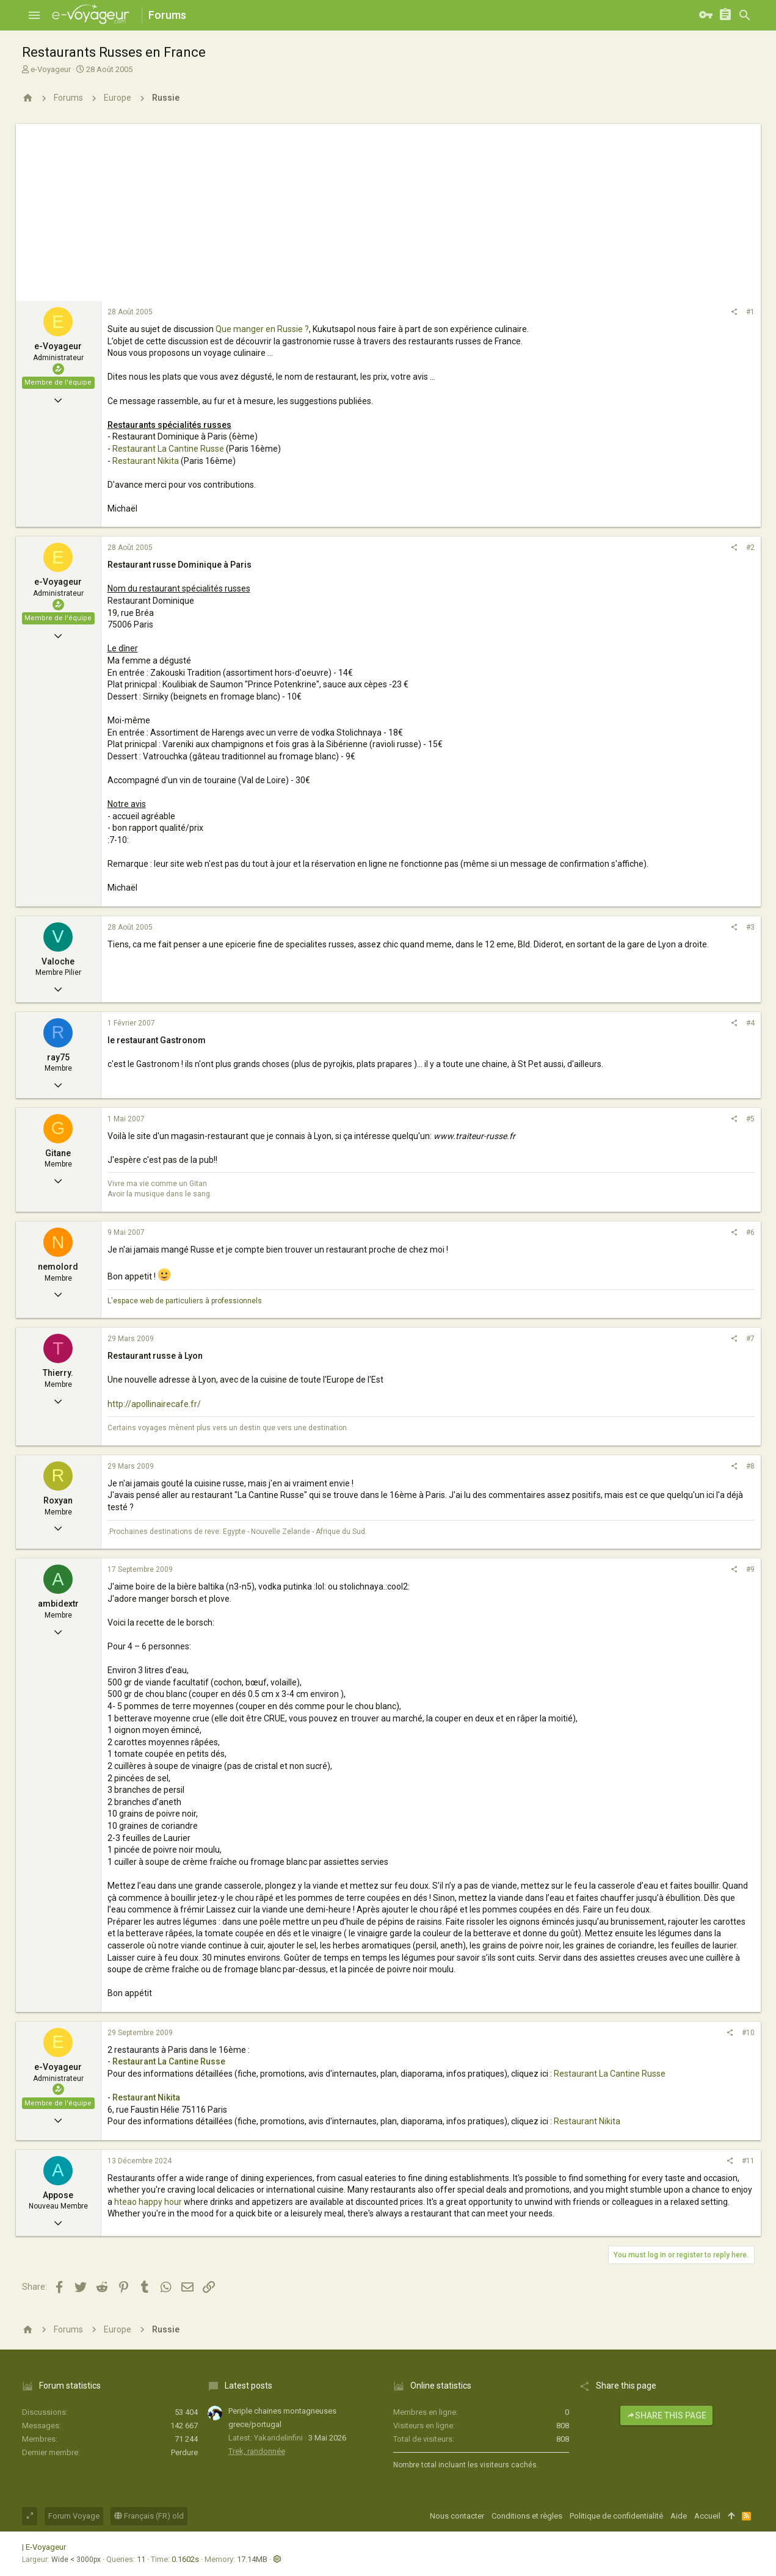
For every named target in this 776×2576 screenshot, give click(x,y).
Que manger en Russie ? (262, 329)
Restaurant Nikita (145, 461)
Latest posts (248, 2385)
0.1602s (185, 2559)
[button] (34, 15)
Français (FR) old (149, 2515)
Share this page (666, 2415)
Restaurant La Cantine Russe (168, 449)
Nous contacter (457, 2515)
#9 (750, 1569)
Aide (678, 2515)
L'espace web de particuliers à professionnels (184, 1301)
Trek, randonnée (256, 2451)
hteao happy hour (148, 2202)
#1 (750, 312)
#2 (750, 547)
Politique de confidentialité (616, 2515)
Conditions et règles (526, 2515)
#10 (748, 2032)
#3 (750, 927)
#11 (748, 2161)
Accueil (707, 2515)
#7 (750, 1338)
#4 (750, 1023)
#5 (750, 1119)
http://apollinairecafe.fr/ (154, 1404)
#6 (750, 1232)
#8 (750, 1466)
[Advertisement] (388, 209)
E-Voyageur (46, 2547)
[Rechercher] (745, 15)
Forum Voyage (74, 2515)
